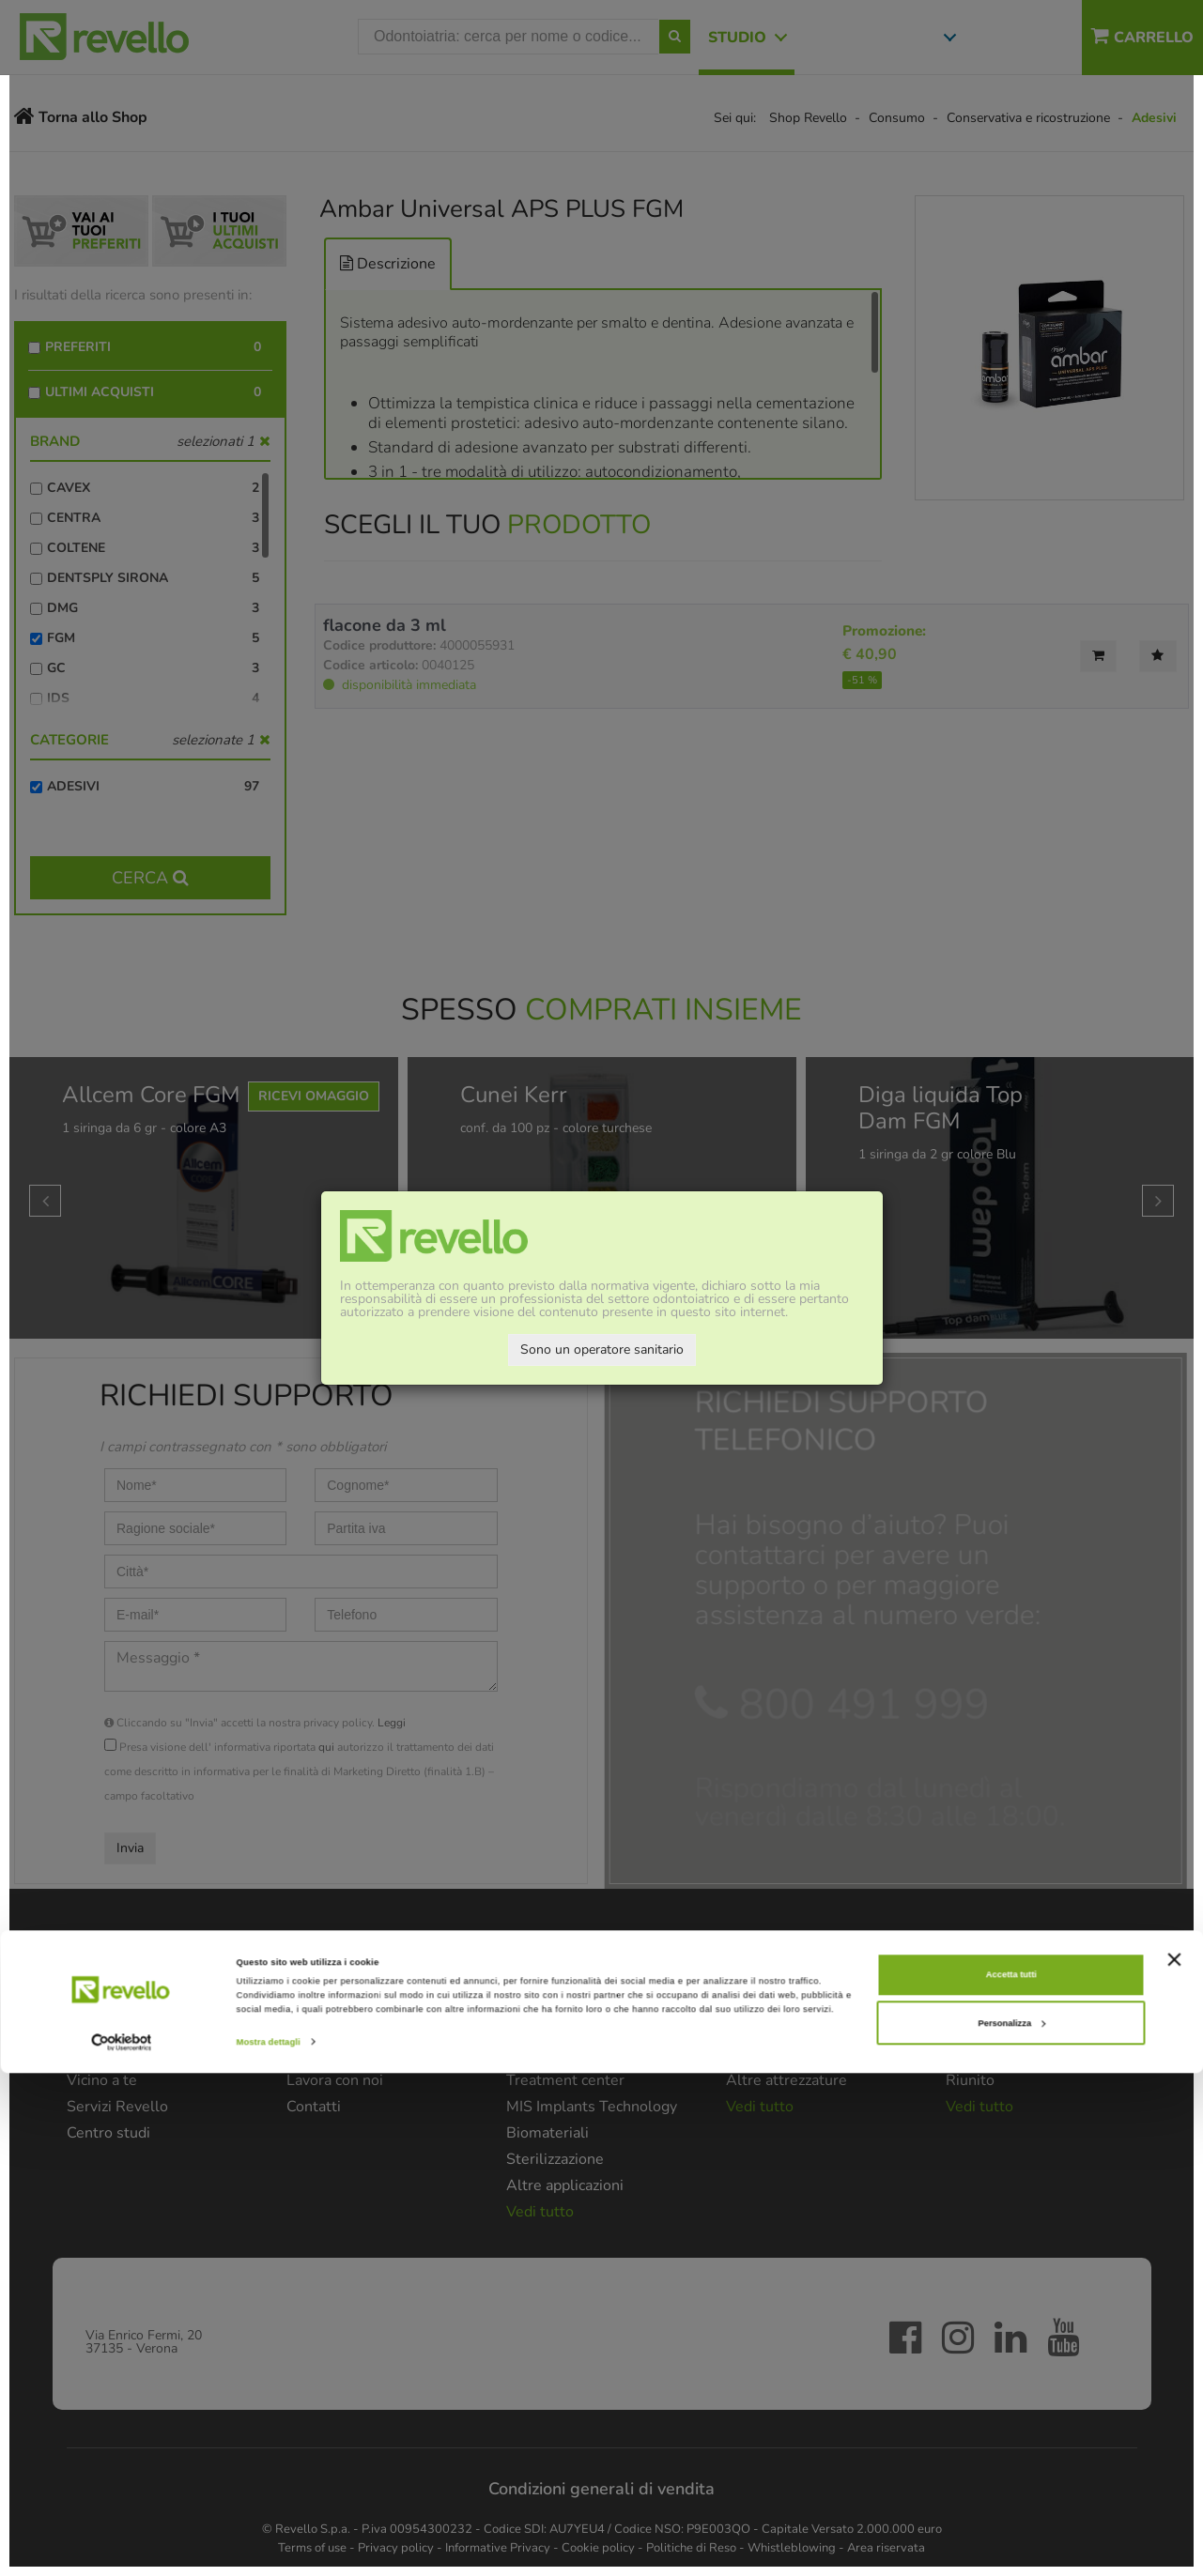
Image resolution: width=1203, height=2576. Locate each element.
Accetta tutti (1011, 2477)
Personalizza (1011, 2525)
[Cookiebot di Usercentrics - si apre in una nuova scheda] (121, 2544)
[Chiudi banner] (1173, 2461)
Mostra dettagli (269, 2545)
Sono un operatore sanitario (602, 1349)
